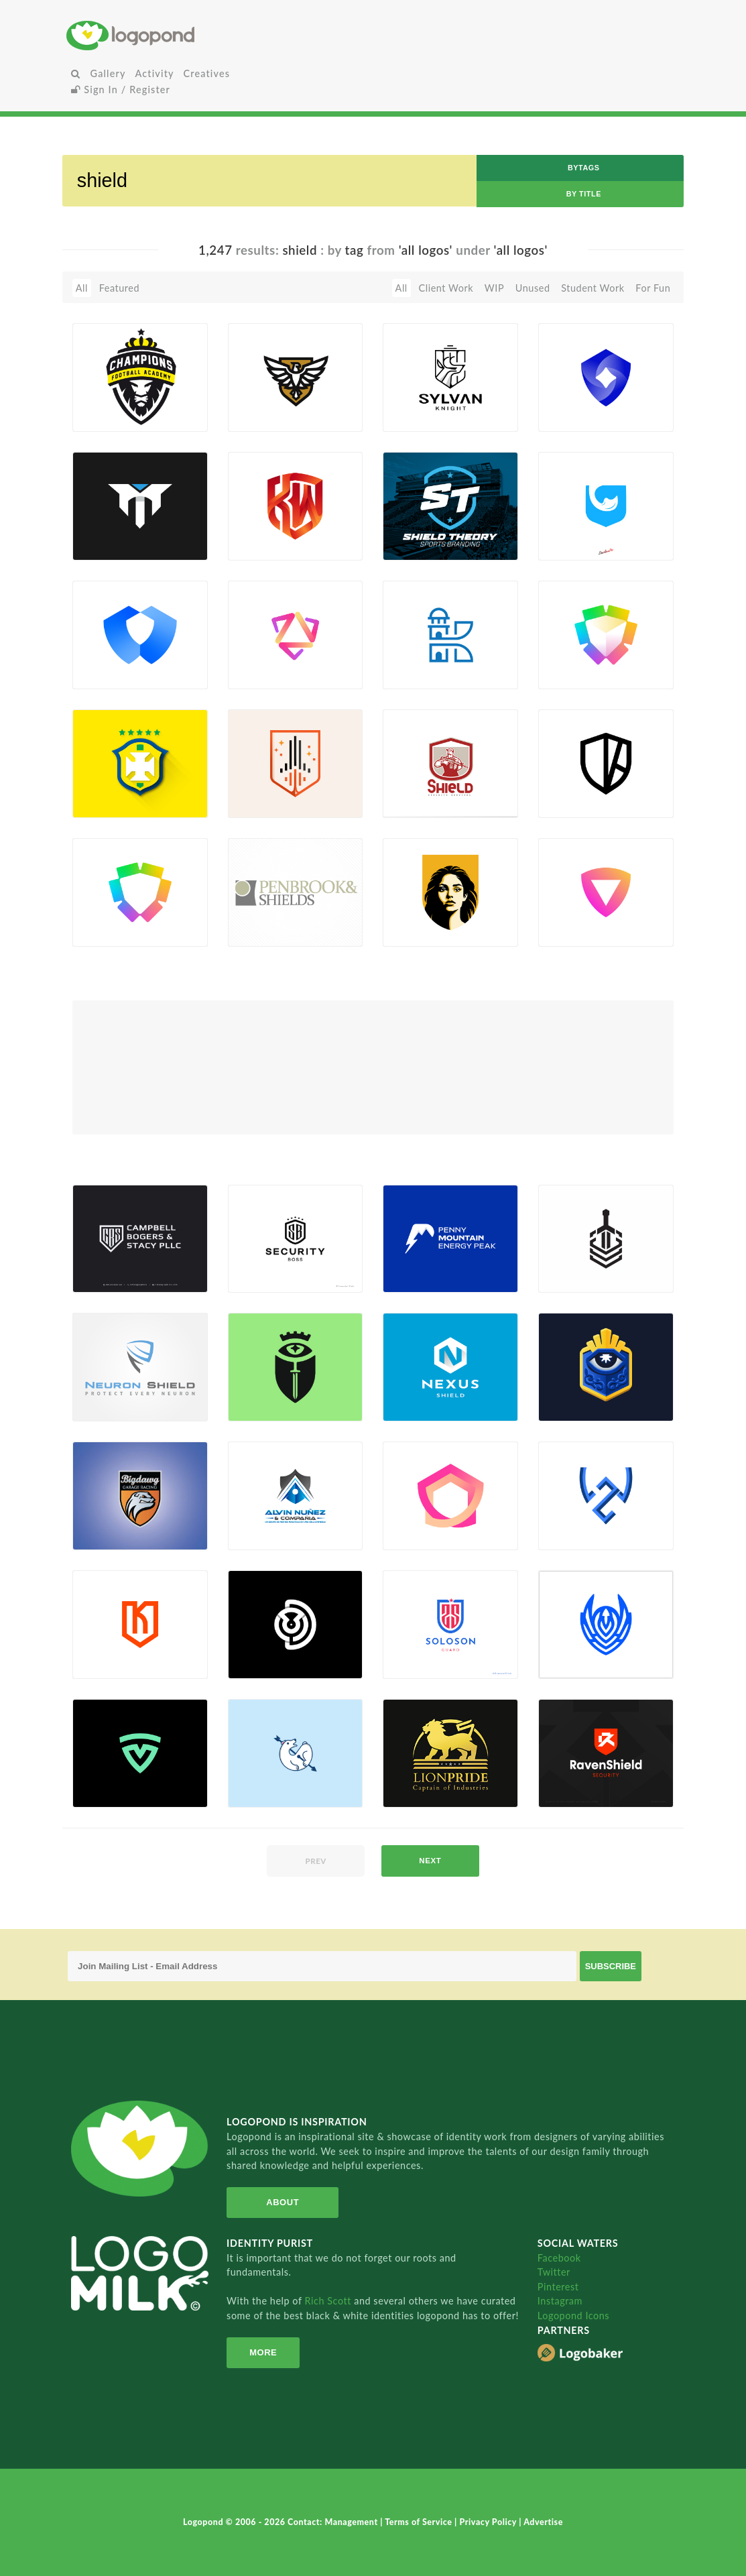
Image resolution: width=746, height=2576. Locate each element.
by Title (583, 194)
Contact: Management (334, 2522)
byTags (584, 168)
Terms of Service (419, 2522)
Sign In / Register (120, 89)
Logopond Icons (573, 2315)
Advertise (543, 2522)
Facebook (559, 2258)
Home (168, 35)
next (430, 1861)
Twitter (554, 2272)
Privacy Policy (489, 2522)
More (263, 2352)
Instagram (560, 2300)
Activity (154, 73)
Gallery (108, 73)
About (282, 2202)
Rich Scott (330, 2300)
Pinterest (558, 2286)
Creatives (207, 73)
